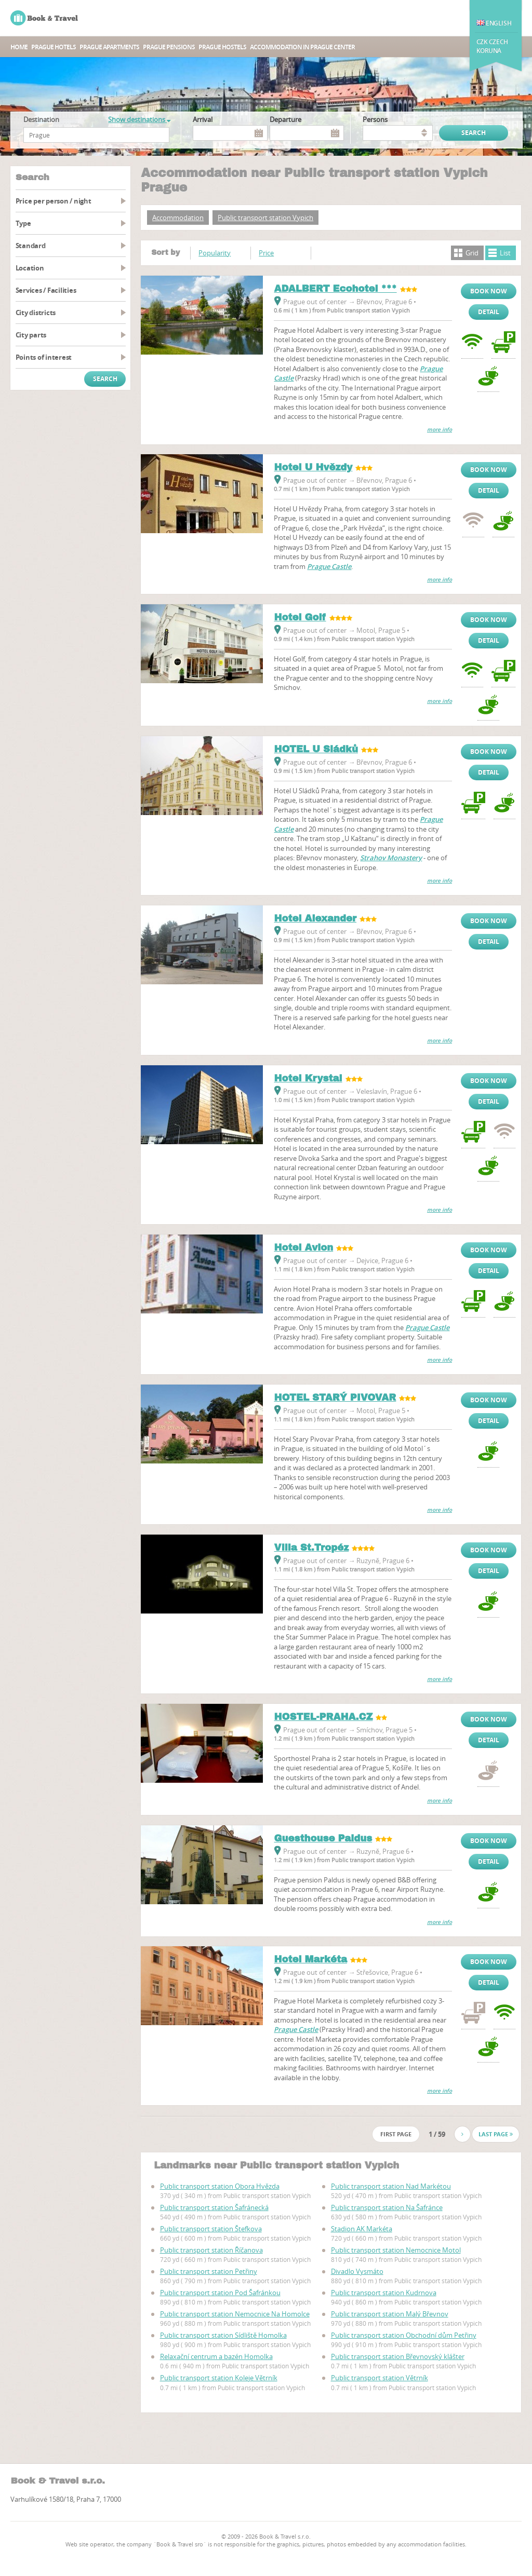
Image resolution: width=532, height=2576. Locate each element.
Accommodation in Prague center (302, 47)
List (505, 252)
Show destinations (139, 119)
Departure (285, 119)
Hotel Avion (303, 1247)
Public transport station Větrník (379, 2377)
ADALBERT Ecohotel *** (335, 288)
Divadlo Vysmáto (357, 2271)
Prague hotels (53, 47)
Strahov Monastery (391, 857)
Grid (472, 252)
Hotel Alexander (315, 918)
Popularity (214, 252)
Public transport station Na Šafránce (387, 2207)
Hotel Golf (300, 617)
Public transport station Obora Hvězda (220, 2186)
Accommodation (178, 217)
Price (266, 252)
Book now (488, 291)
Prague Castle (329, 566)
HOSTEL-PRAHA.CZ (323, 1717)
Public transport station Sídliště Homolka (223, 2335)
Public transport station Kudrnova (383, 2292)
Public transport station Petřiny (208, 2271)
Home (19, 47)
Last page (495, 2134)
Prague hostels (222, 47)
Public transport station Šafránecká (214, 2207)
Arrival (202, 119)
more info (439, 429)
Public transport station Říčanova (211, 2250)
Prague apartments (109, 47)
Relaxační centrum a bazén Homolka (216, 2356)
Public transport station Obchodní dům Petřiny (403, 2335)
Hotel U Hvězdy (313, 467)
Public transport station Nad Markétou (391, 2186)
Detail (488, 311)
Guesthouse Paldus (323, 1838)
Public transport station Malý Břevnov (389, 2314)
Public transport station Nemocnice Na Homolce (235, 2314)
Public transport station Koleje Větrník (218, 2377)
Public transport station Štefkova (211, 2228)
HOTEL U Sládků (316, 749)
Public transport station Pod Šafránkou (220, 2292)
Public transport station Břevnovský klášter (397, 2356)
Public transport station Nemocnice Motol (396, 2250)
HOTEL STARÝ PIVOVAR (335, 1397)
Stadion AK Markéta (361, 2228)
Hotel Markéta (310, 1959)
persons (375, 119)
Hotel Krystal (308, 1078)
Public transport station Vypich (265, 217)
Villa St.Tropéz (311, 1547)
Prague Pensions (169, 47)
